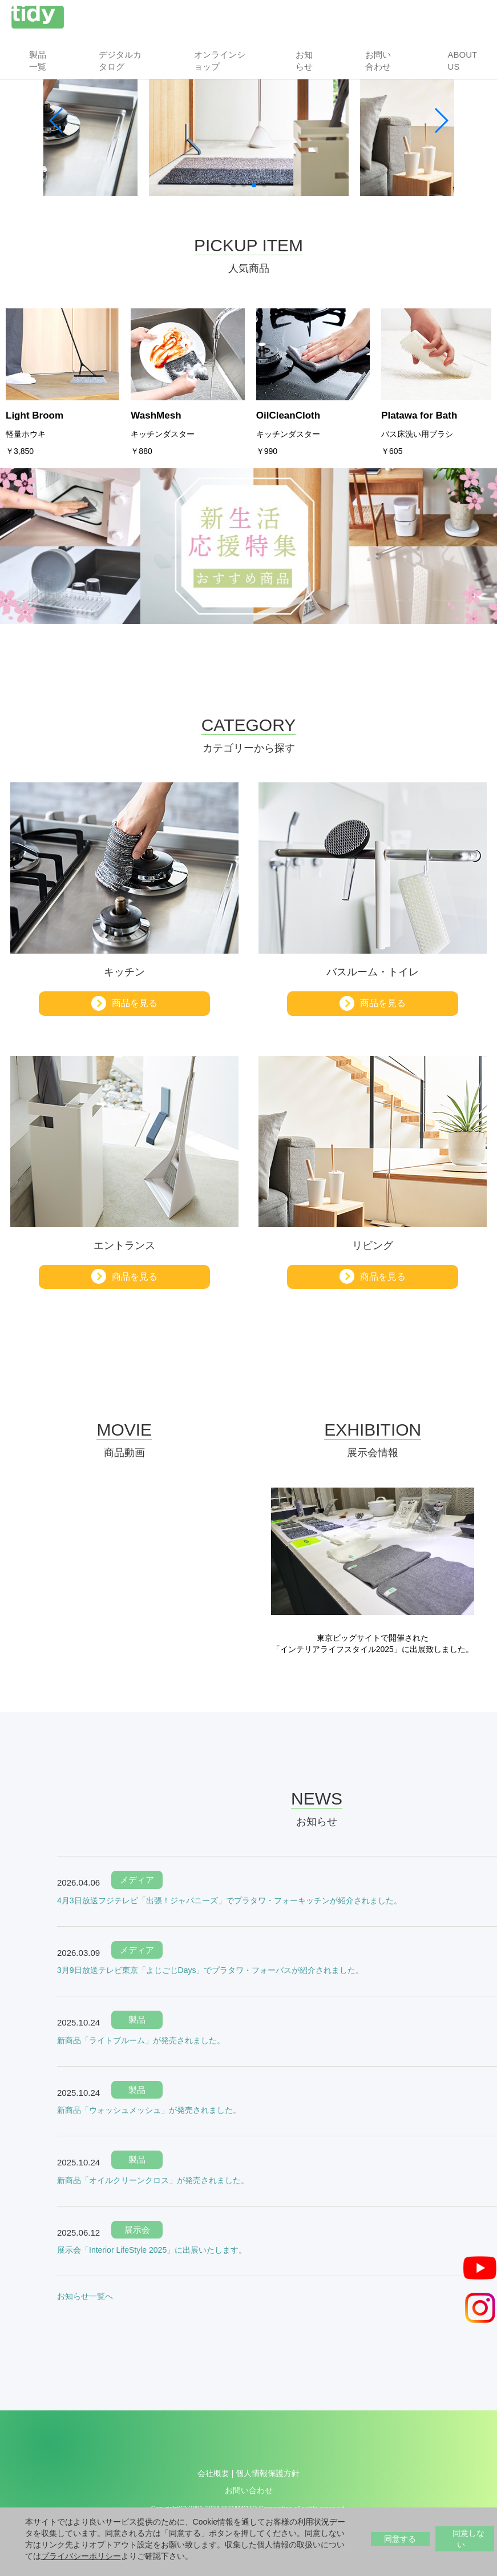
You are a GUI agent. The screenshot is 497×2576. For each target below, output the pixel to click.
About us (462, 60)
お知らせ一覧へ (85, 2296)
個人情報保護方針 (268, 2473)
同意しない (468, 2539)
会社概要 (213, 2473)
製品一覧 (37, 60)
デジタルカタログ (120, 60)
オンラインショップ (219, 60)
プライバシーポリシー (81, 2556)
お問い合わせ (378, 60)
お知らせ (304, 60)
